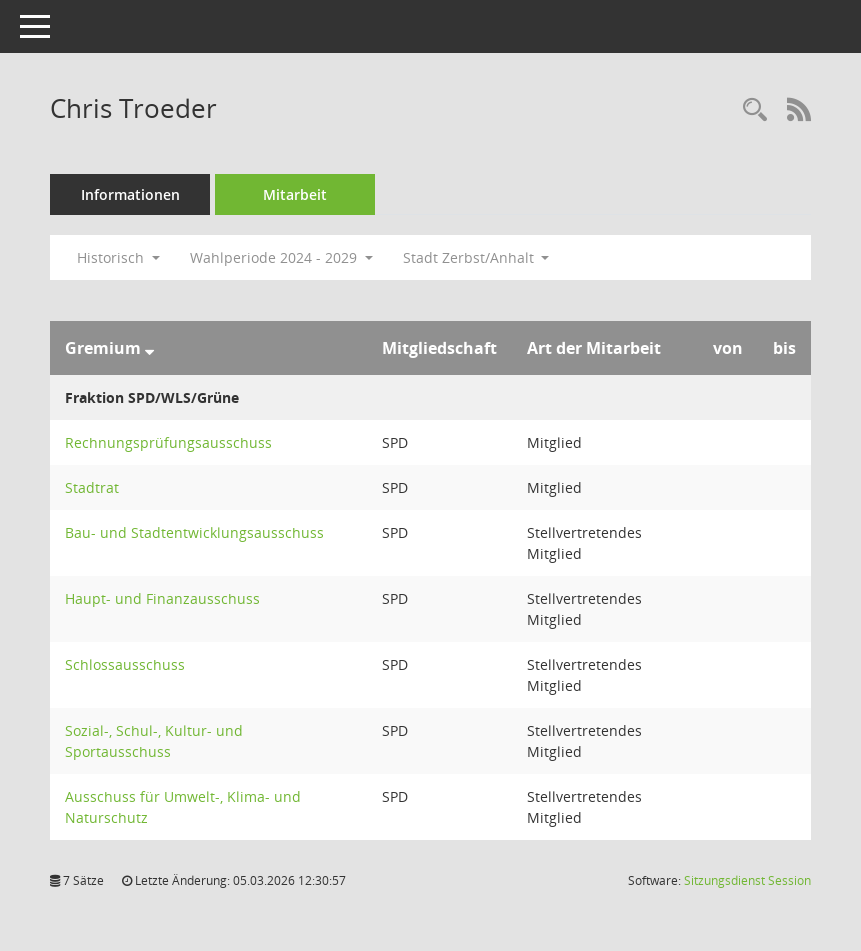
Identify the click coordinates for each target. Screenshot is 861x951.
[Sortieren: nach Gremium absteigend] (149, 348)
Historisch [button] (118, 257)
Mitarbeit (295, 194)
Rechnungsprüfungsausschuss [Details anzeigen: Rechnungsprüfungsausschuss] (168, 442)
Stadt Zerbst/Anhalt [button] (476, 257)
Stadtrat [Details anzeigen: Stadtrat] (92, 487)
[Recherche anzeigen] (755, 110)
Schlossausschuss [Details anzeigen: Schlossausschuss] (125, 664)
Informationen (130, 194)
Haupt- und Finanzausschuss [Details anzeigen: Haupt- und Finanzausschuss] (162, 598)
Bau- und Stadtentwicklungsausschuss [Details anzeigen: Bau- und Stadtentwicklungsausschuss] (194, 532)
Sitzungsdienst (747, 880)
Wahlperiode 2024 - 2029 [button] (281, 257)
